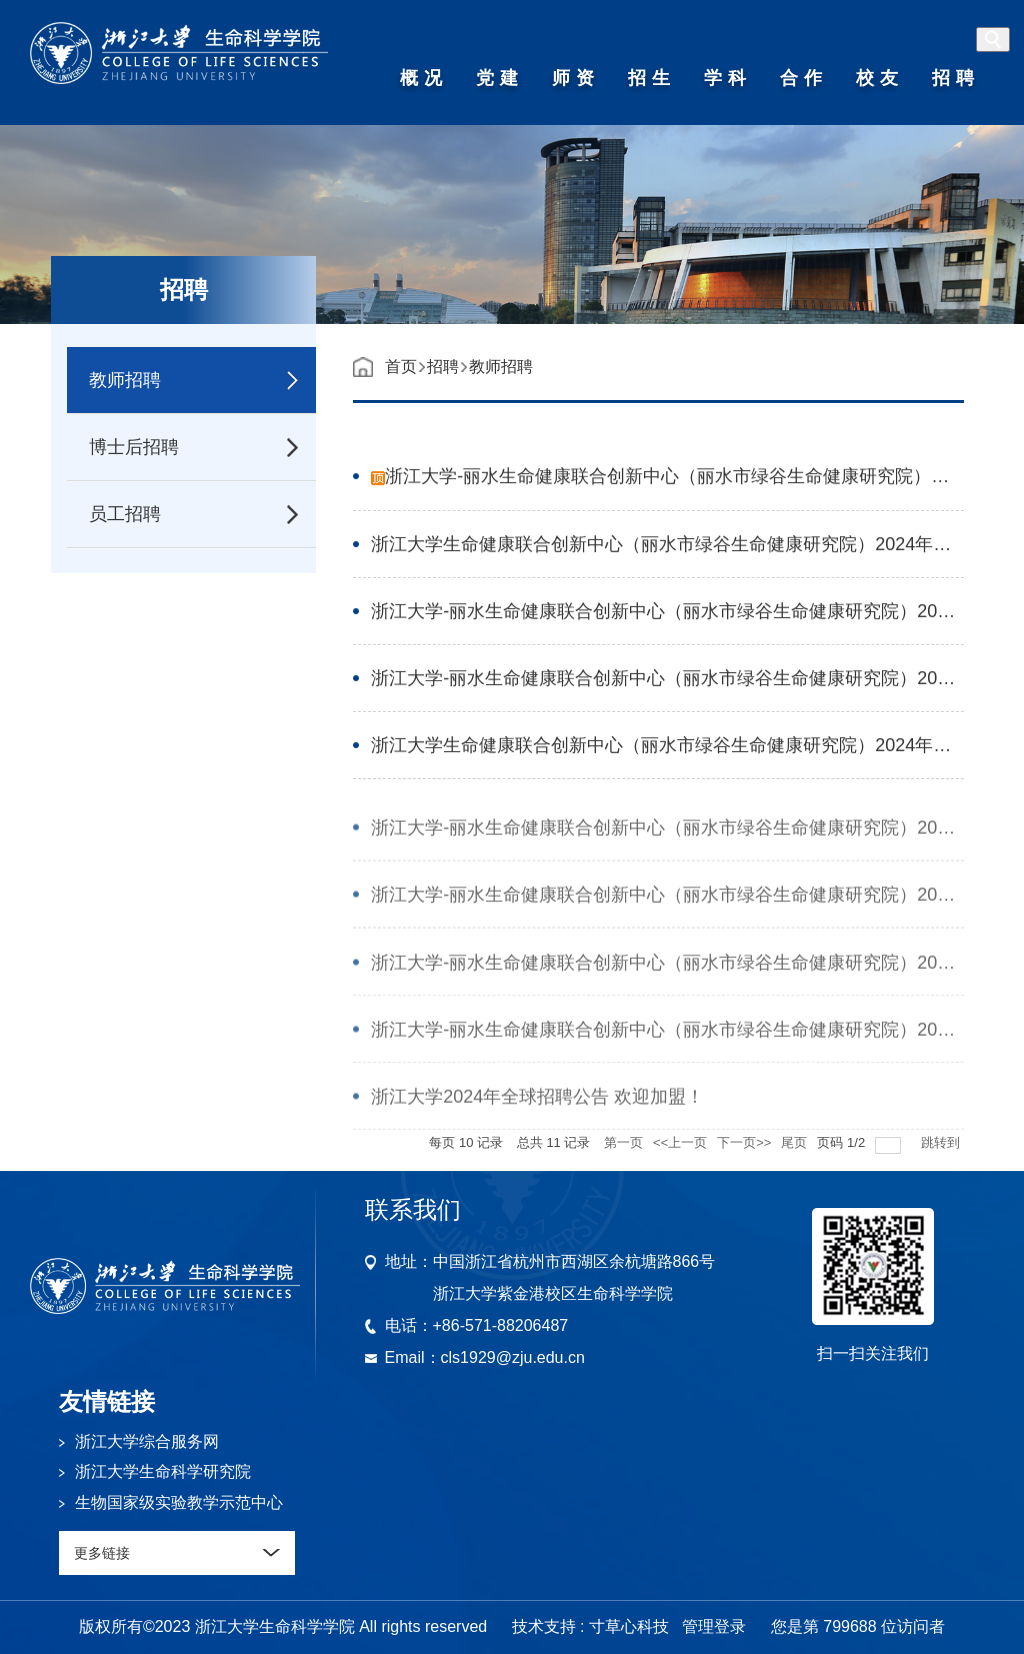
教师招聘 (501, 366)
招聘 (443, 366)
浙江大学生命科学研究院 (163, 1471)
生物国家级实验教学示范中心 (179, 1502)
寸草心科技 (629, 1626)
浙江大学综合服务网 (147, 1441)
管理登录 (714, 1626)
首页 (401, 366)
